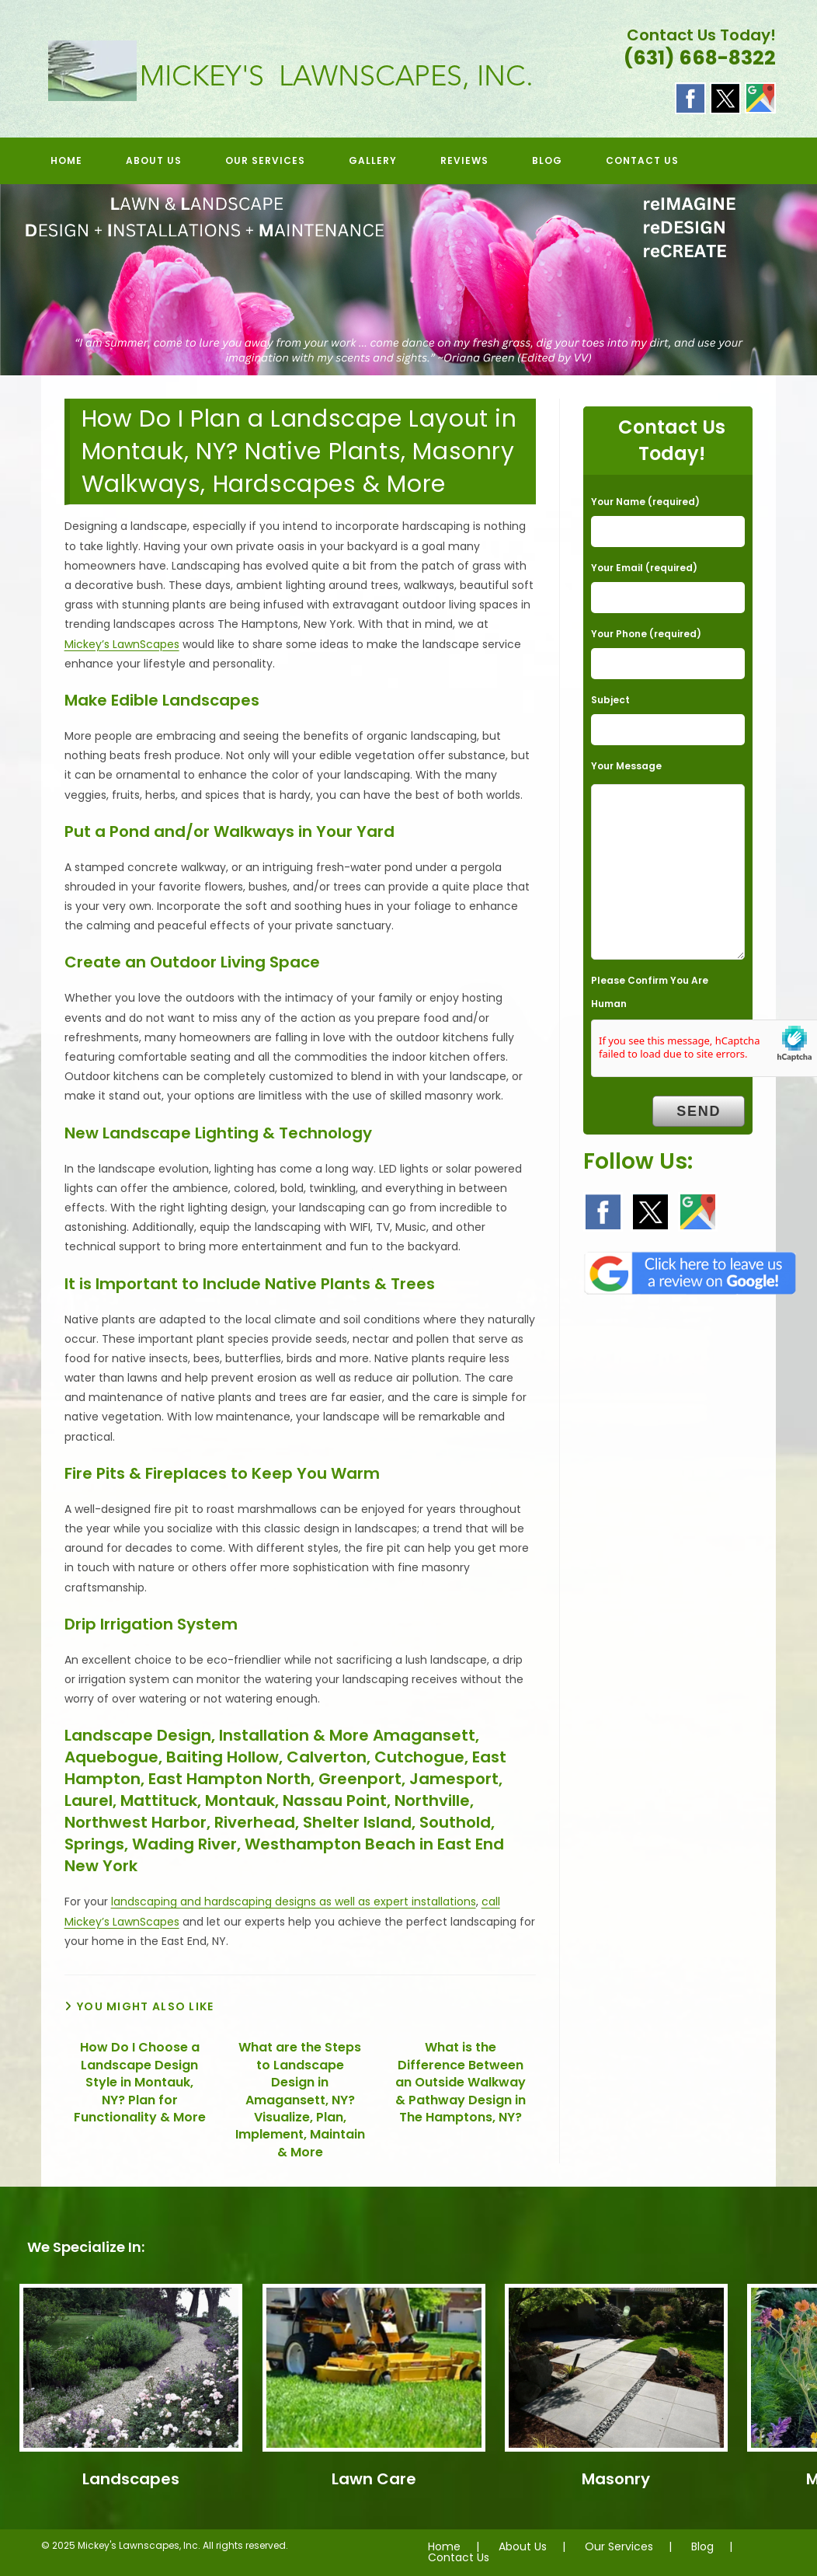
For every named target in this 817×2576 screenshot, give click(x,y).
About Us (523, 2546)
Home (444, 2546)
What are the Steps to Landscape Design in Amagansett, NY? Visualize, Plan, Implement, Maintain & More (300, 2099)
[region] (408, 280)
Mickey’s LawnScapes (121, 644)
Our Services (619, 2546)
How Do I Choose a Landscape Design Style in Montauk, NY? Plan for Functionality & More (140, 2082)
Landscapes (130, 2479)
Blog (702, 2546)
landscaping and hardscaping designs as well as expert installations (293, 1901)
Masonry (616, 2479)
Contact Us (458, 2557)
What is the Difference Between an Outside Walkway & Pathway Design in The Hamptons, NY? (460, 2082)
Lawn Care (374, 2479)
